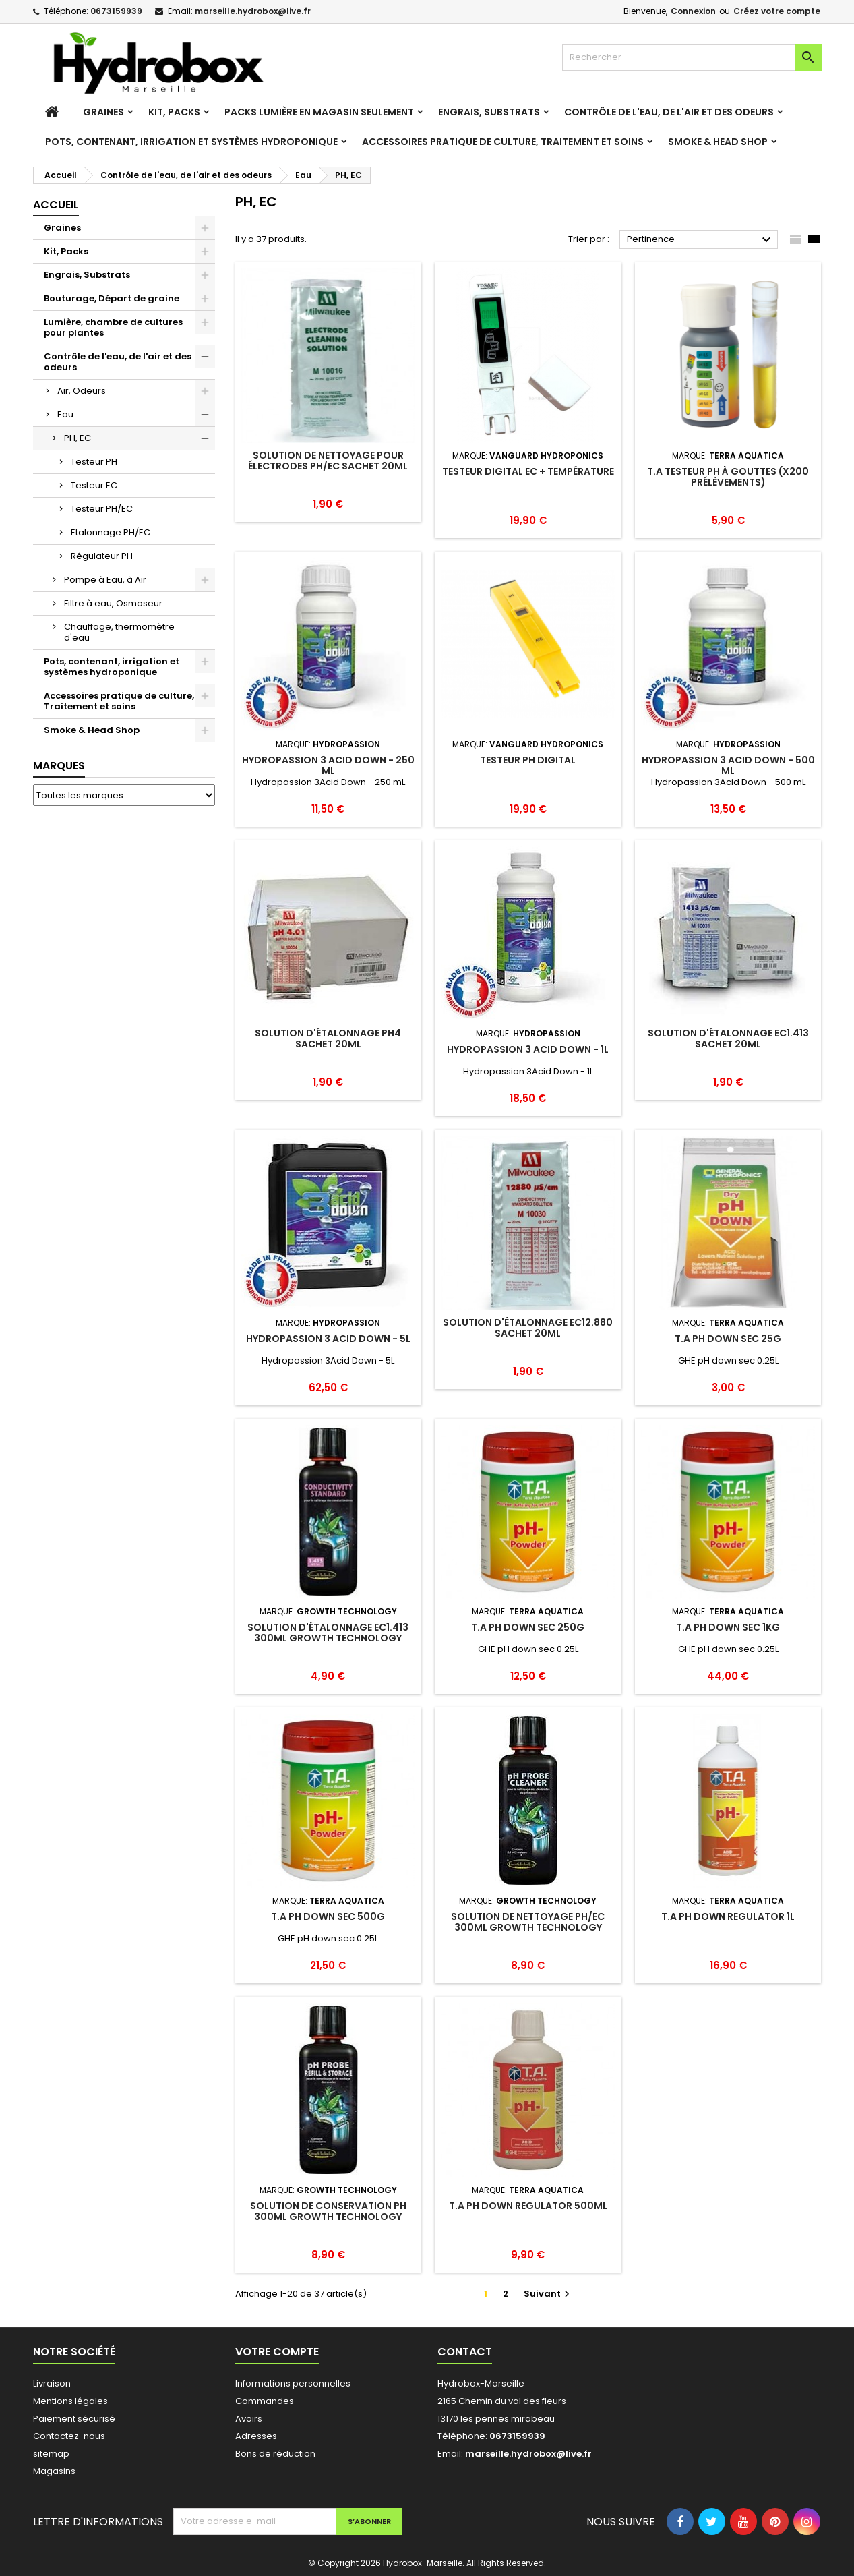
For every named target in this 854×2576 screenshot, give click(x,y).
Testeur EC (94, 485)
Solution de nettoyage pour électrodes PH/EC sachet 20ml (328, 460)
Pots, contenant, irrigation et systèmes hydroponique (191, 141)
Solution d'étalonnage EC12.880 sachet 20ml (528, 1328)
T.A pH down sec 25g (728, 1338)
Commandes (264, 2401)
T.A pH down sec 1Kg (728, 1627)
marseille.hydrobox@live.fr (253, 11)
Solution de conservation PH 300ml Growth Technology (328, 2211)
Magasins (54, 2471)
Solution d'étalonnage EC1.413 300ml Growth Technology (327, 1632)
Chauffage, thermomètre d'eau (119, 632)
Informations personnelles (292, 2383)
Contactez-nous (69, 2436)
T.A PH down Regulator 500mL (528, 2206)
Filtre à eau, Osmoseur (113, 603)
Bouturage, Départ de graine (111, 298)
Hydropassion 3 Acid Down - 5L (328, 1338)
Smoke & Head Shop (718, 141)
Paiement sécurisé (74, 2418)
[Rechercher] (692, 57)
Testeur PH (94, 461)
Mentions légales (70, 2401)
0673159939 (116, 11)
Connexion (693, 11)
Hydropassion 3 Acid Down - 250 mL (328, 765)
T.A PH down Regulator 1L (728, 1916)
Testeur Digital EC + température (528, 471)
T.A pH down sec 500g (328, 1916)
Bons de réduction (275, 2453)
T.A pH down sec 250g (527, 1627)
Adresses (256, 2436)
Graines (103, 112)
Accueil (56, 204)
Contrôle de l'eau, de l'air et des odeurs (669, 112)
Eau (65, 414)
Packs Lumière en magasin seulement (319, 112)
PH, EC (77, 438)
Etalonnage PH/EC (110, 532)
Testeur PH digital (528, 760)
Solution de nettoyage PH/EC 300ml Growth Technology (528, 1922)
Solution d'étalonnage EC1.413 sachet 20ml (728, 1038)
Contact (464, 2352)
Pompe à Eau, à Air (105, 579)
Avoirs (248, 2418)
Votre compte (277, 2352)
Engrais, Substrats (489, 112)
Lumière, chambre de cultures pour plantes (113, 327)
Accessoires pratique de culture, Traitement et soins (503, 141)
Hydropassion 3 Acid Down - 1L (528, 1049)
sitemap (51, 2453)
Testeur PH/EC (102, 508)
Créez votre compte (776, 11)
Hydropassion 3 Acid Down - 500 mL (728, 765)
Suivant (548, 2293)
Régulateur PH (102, 556)
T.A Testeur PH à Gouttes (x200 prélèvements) (728, 477)
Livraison (52, 2383)
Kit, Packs (174, 112)
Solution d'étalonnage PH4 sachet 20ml (328, 1038)
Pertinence (700, 240)
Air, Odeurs (81, 390)
